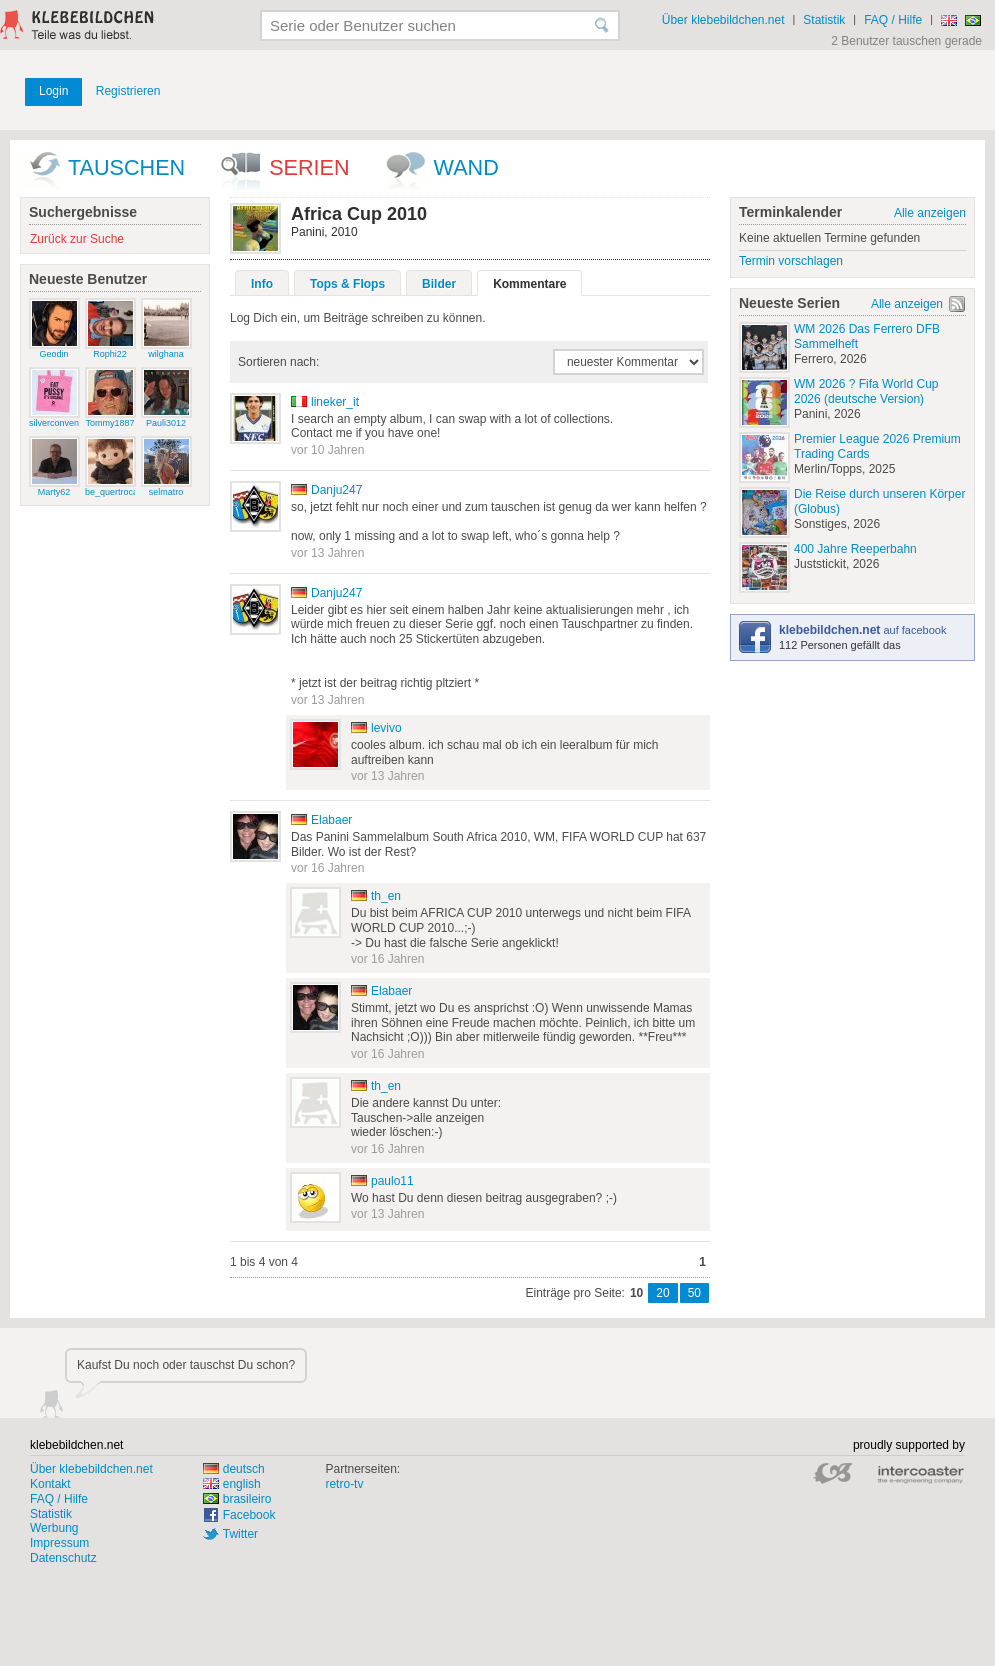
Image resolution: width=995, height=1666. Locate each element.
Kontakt (50, 1484)
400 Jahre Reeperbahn (855, 549)
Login (53, 91)
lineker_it (335, 402)
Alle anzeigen (930, 213)
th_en (386, 896)
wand (466, 167)
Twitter (240, 1534)
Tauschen (126, 167)
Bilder (439, 284)
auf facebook (862, 630)
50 (694, 1293)
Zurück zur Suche (77, 239)
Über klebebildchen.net (723, 20)
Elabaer (331, 820)
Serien (309, 167)
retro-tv (344, 1484)
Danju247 (336, 490)
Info (262, 284)
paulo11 (392, 1181)
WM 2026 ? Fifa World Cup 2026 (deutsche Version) (866, 391)
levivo (386, 728)
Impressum (59, 1543)
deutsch (234, 1469)
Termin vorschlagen (791, 261)
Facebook (249, 1515)
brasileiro (237, 1499)
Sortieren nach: (278, 362)
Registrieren (128, 91)
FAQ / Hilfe (893, 20)
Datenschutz (63, 1558)
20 (662, 1293)
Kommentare (529, 284)
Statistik (824, 20)
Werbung (54, 1528)
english (232, 1484)
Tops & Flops (347, 284)
